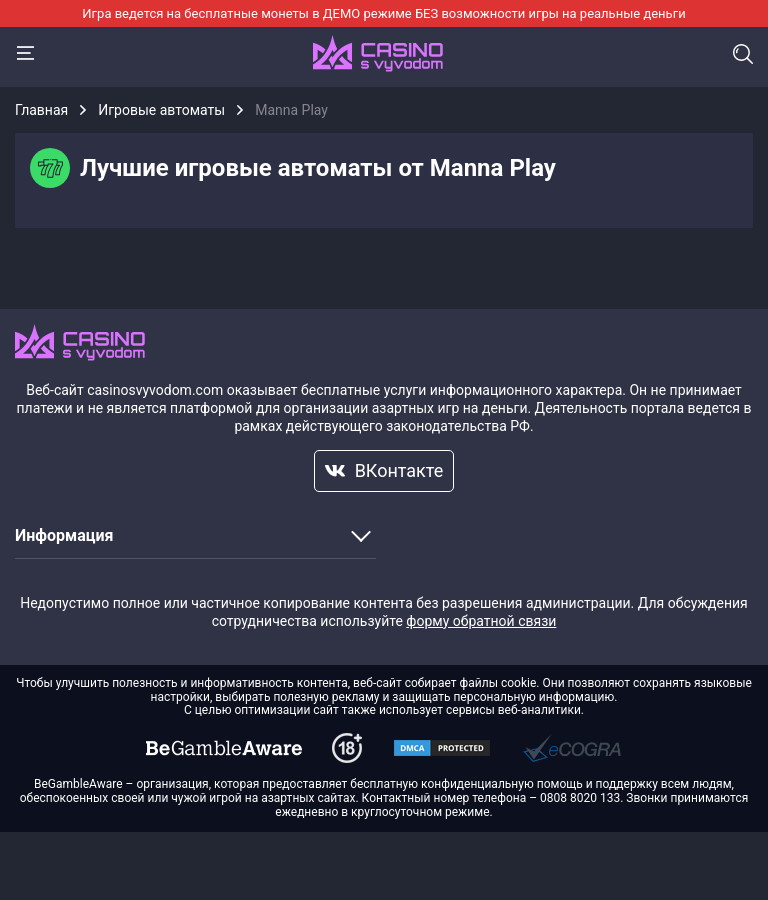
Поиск (743, 54)
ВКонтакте (384, 470)
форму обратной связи (481, 621)
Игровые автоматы (161, 110)
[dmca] (224, 748)
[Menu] (25, 53)
